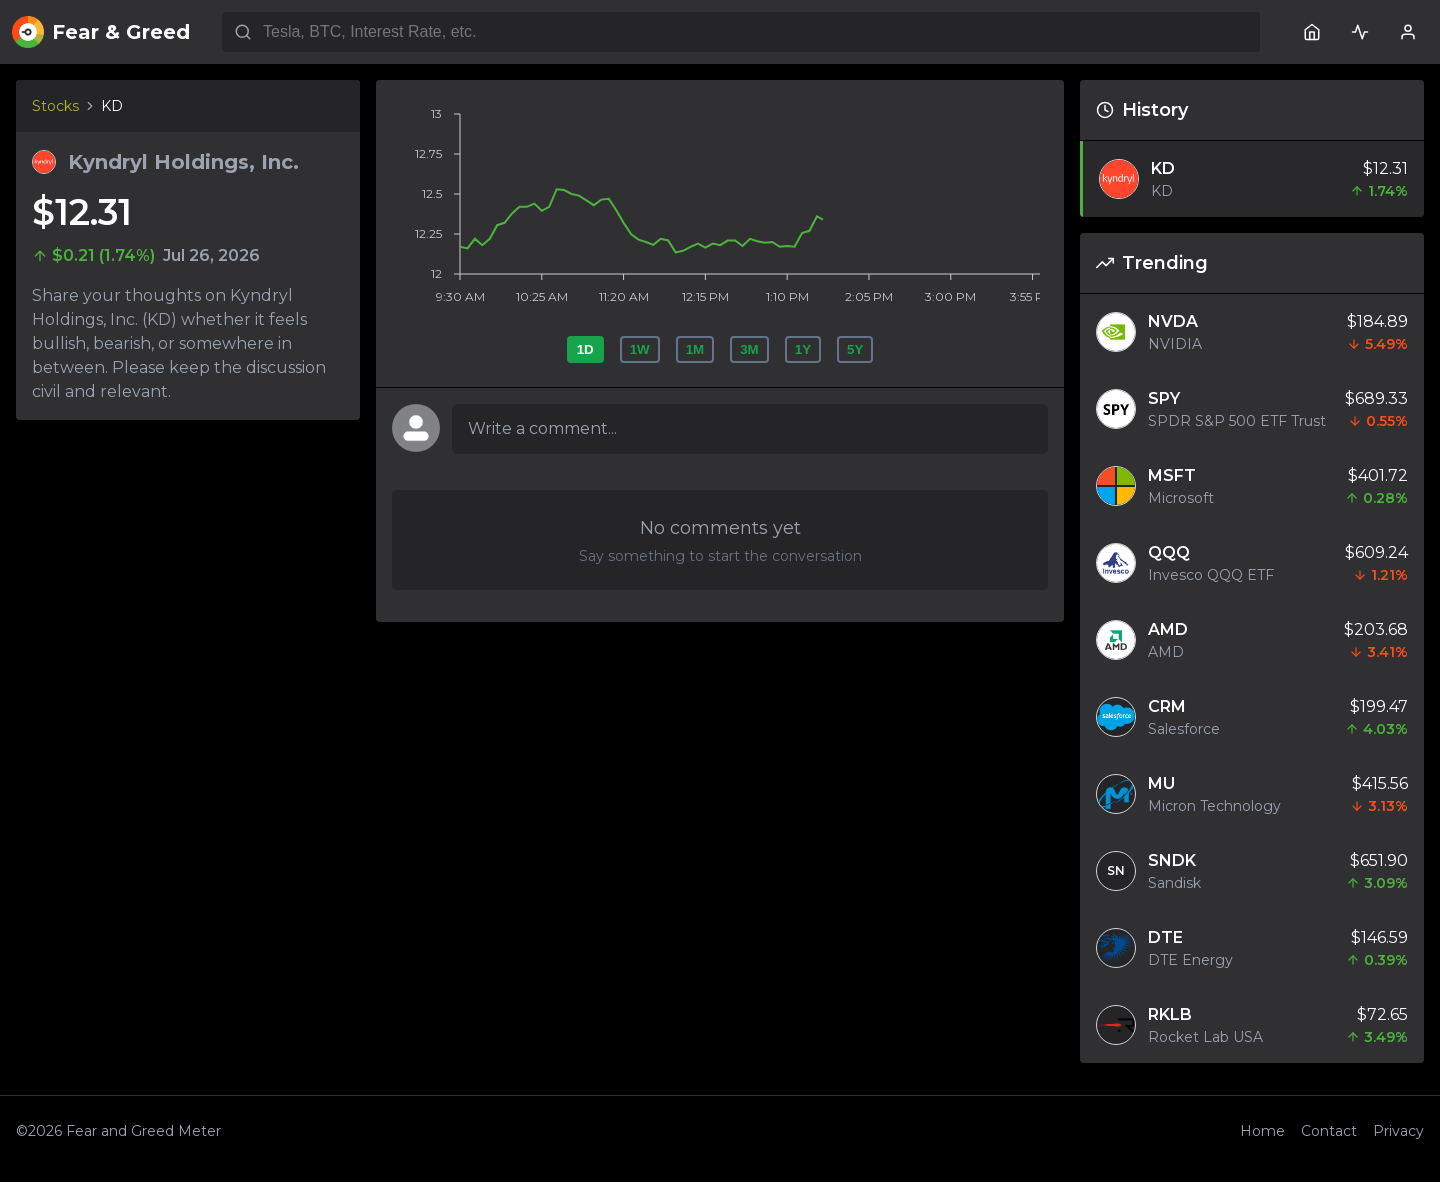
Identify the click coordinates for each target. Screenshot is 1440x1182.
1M (695, 349)
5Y (855, 349)
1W (640, 349)
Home (1262, 1131)
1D (585, 349)
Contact (1329, 1131)
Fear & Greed (101, 32)
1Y (803, 349)
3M (749, 349)
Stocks (55, 106)
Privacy (1398, 1131)
